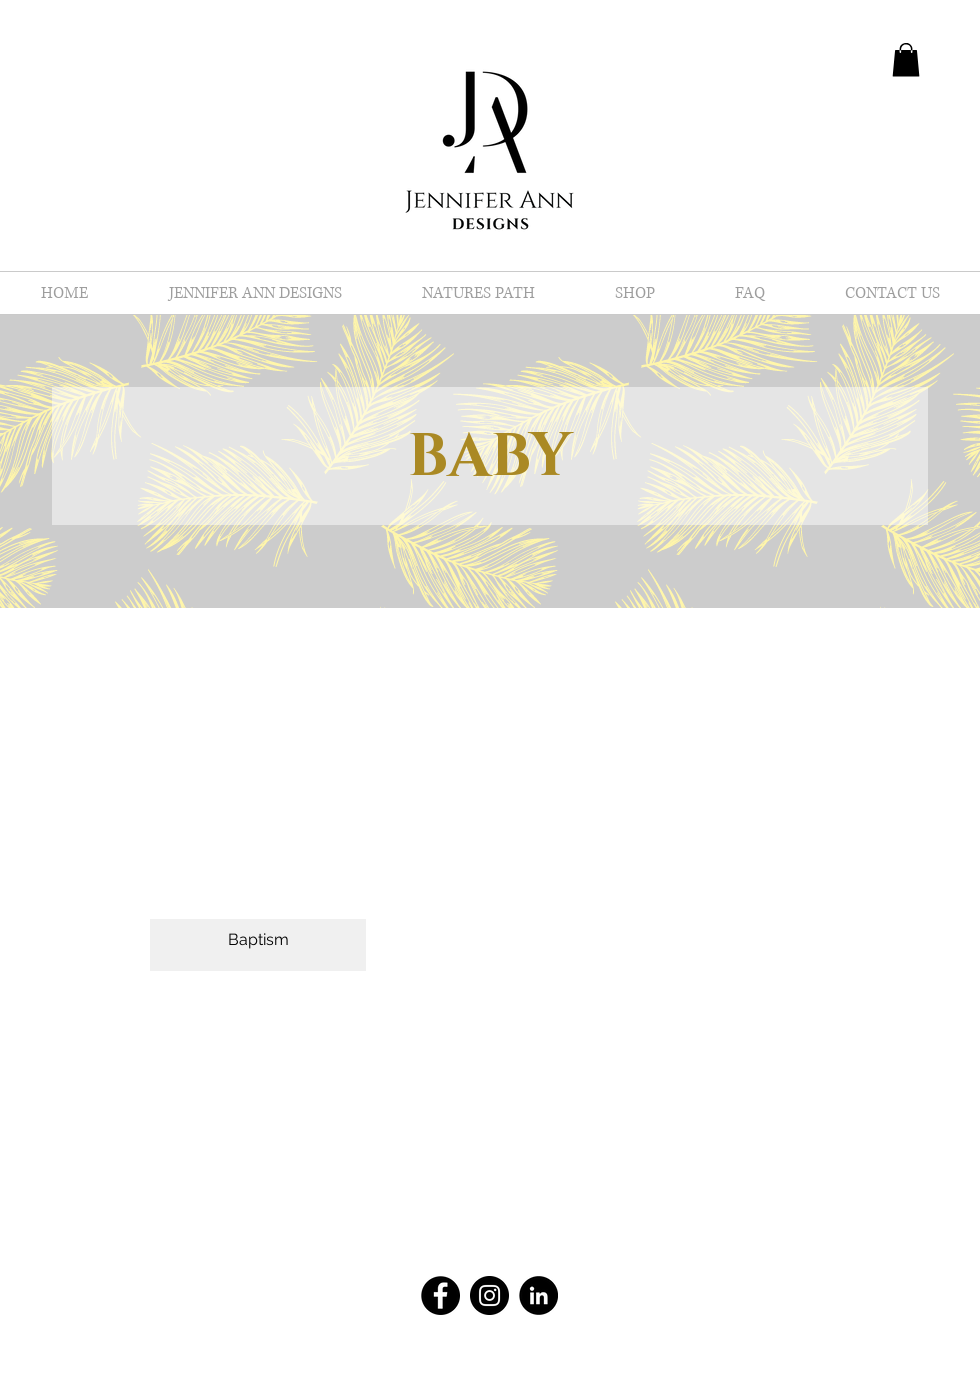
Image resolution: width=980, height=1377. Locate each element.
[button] (906, 59)
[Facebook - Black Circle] (440, 1295)
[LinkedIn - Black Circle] (538, 1295)
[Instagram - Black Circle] (489, 1295)
